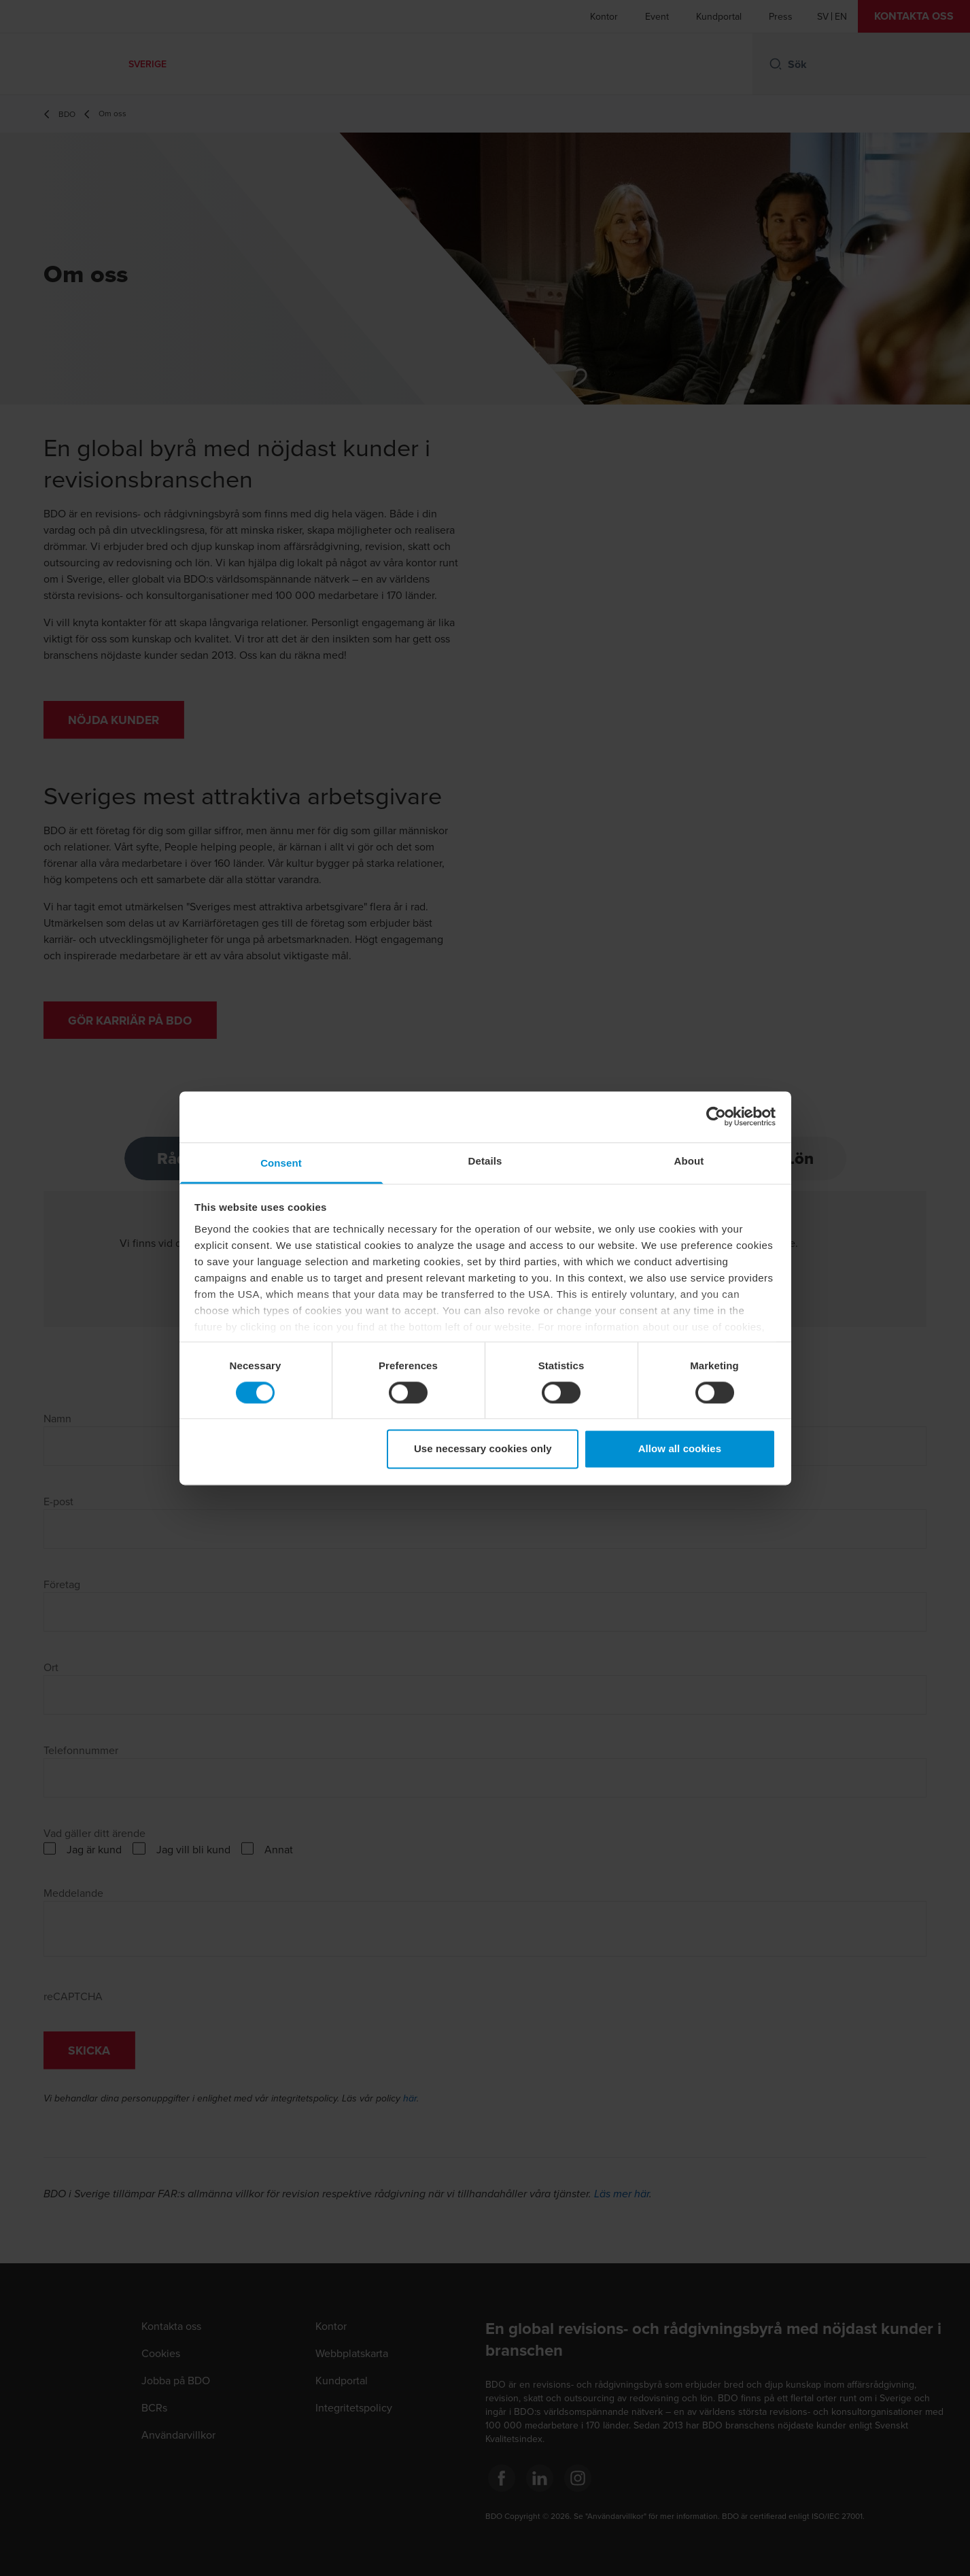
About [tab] (689, 1161)
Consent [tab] (281, 1163)
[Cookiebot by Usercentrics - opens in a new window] (716, 1116)
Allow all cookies (680, 1449)
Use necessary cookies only (483, 1449)
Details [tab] (485, 1161)
